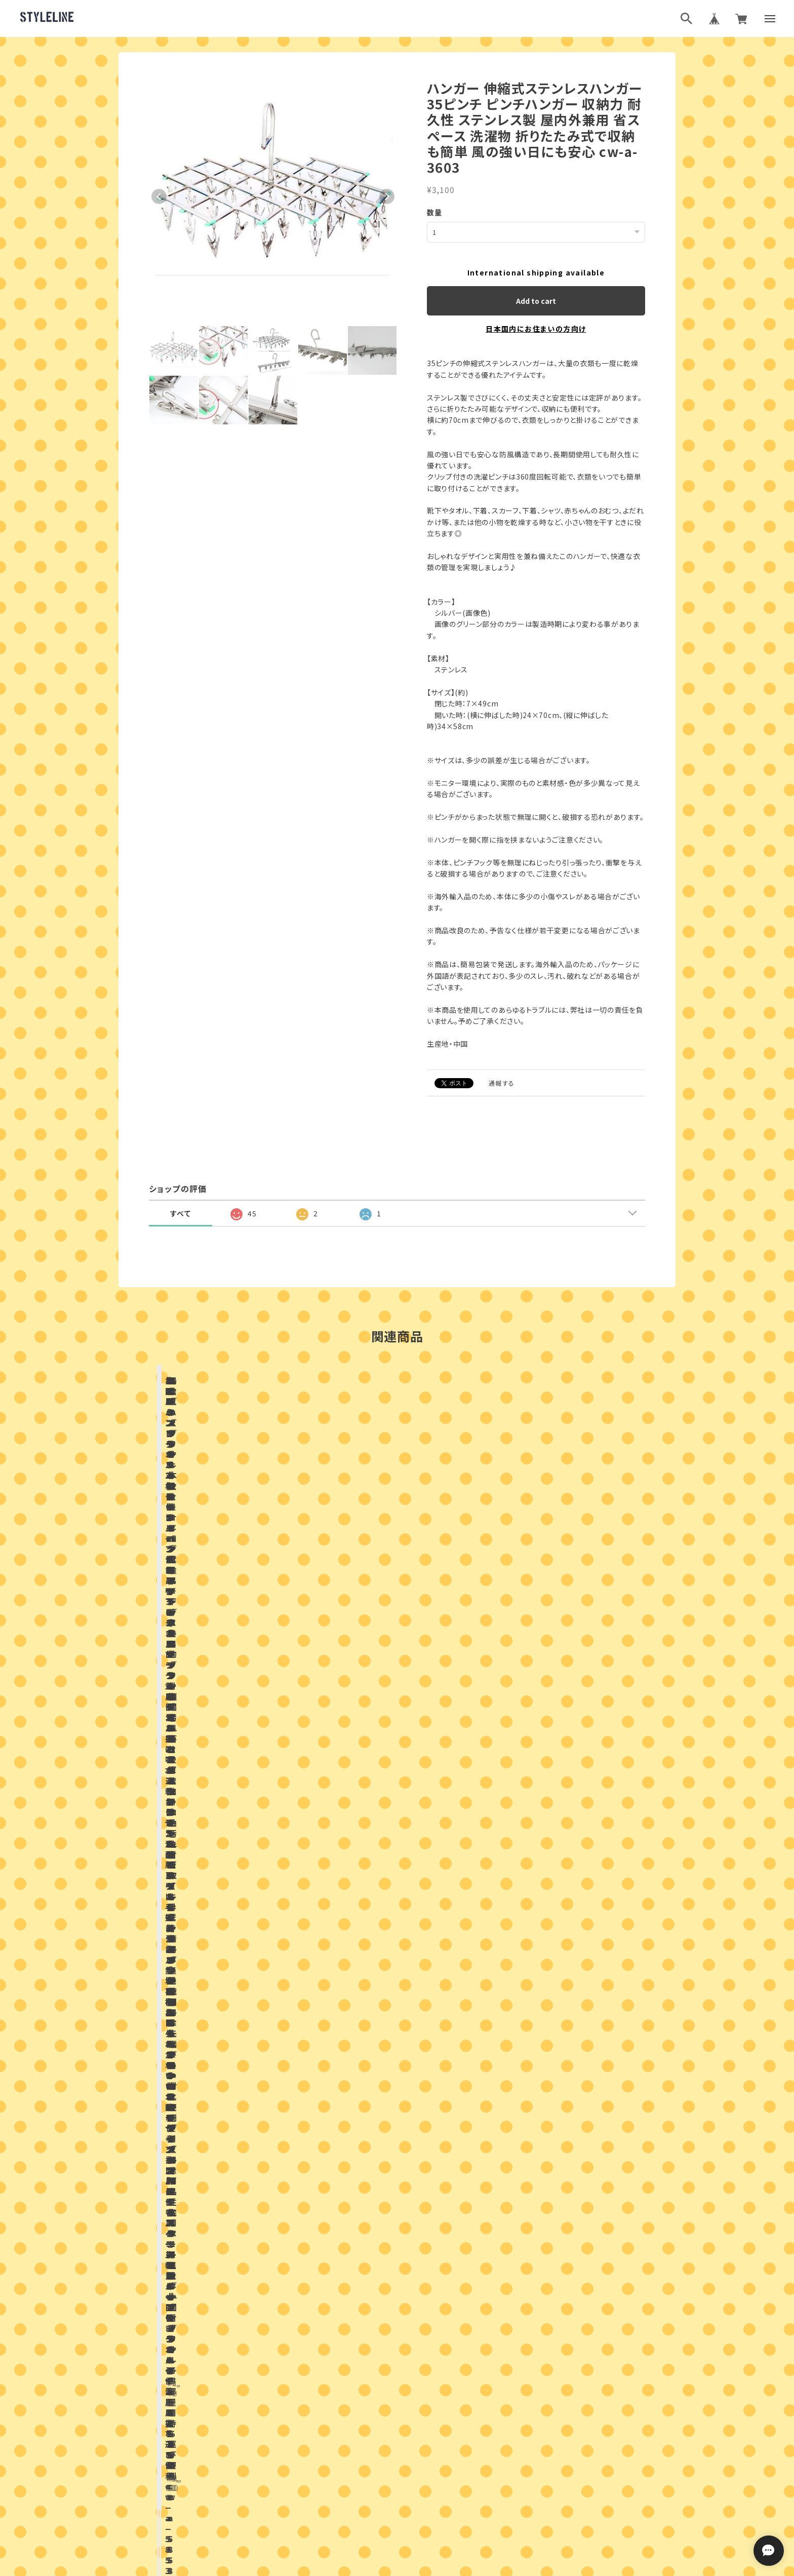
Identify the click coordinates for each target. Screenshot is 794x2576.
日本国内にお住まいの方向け (536, 328)
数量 (435, 212)
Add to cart (536, 300)
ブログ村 (430, 2444)
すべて (180, 1213)
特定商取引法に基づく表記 (433, 2494)
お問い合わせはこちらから (397, 2178)
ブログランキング (378, 2444)
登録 (507, 2358)
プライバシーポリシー (352, 2494)
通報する (502, 1082)
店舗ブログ (278, 1879)
